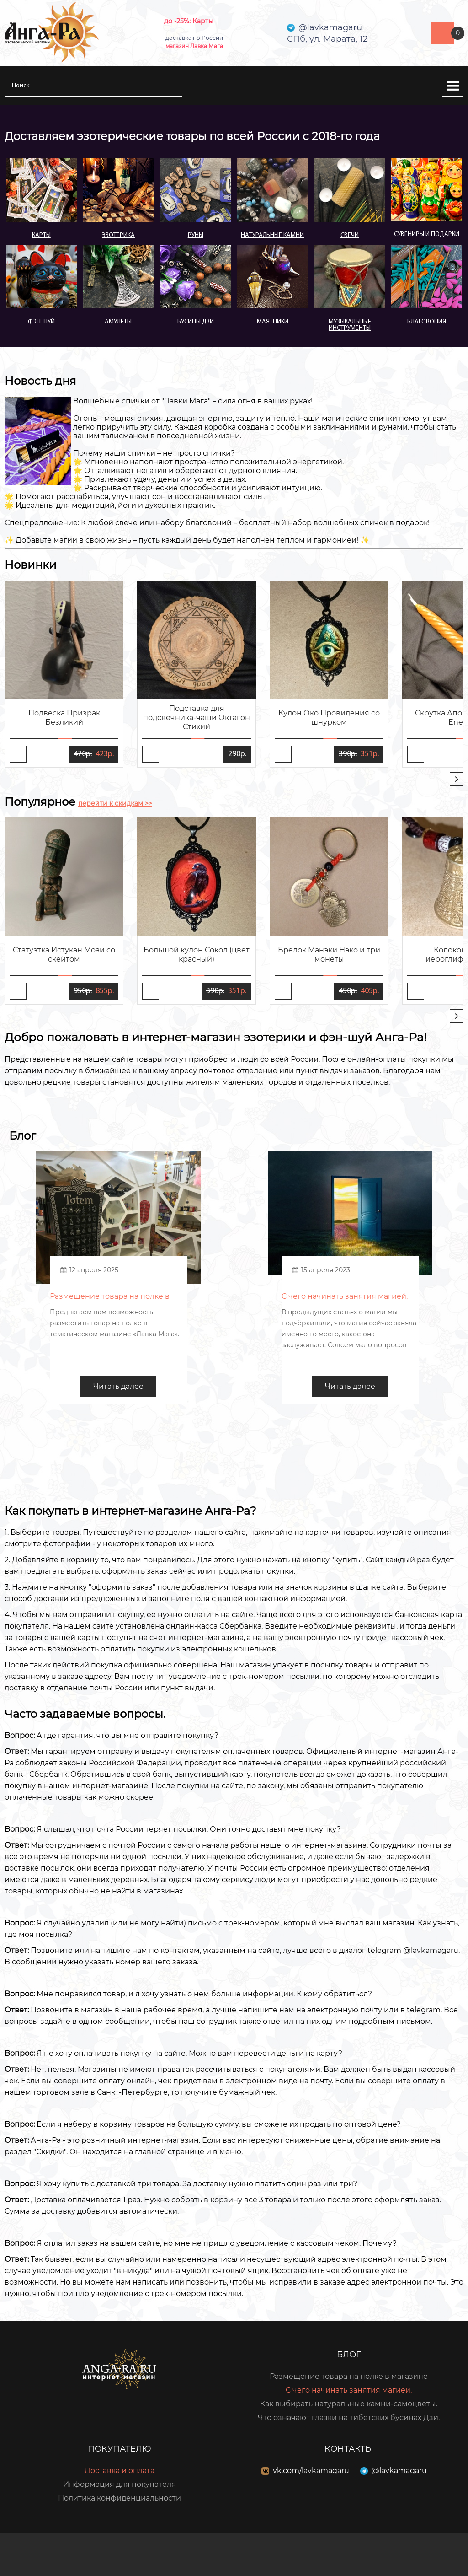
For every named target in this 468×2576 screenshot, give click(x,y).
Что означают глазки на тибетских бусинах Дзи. (349, 2417)
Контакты (348, 2449)
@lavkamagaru (399, 2470)
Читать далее (118, 1386)
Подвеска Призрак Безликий (64, 717)
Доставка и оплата (119, 2470)
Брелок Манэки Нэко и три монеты (329, 954)
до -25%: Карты (188, 21)
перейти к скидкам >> (115, 803)
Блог (349, 2355)
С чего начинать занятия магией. (349, 2390)
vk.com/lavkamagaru (311, 2470)
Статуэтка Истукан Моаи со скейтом (64, 954)
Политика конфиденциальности (119, 2498)
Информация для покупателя (119, 2484)
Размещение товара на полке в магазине (349, 2376)
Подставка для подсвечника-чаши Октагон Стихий (196, 717)
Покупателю (119, 2449)
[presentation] (456, 779)
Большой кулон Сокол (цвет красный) (197, 954)
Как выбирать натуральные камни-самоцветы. (348, 2403)
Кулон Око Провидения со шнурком (329, 717)
